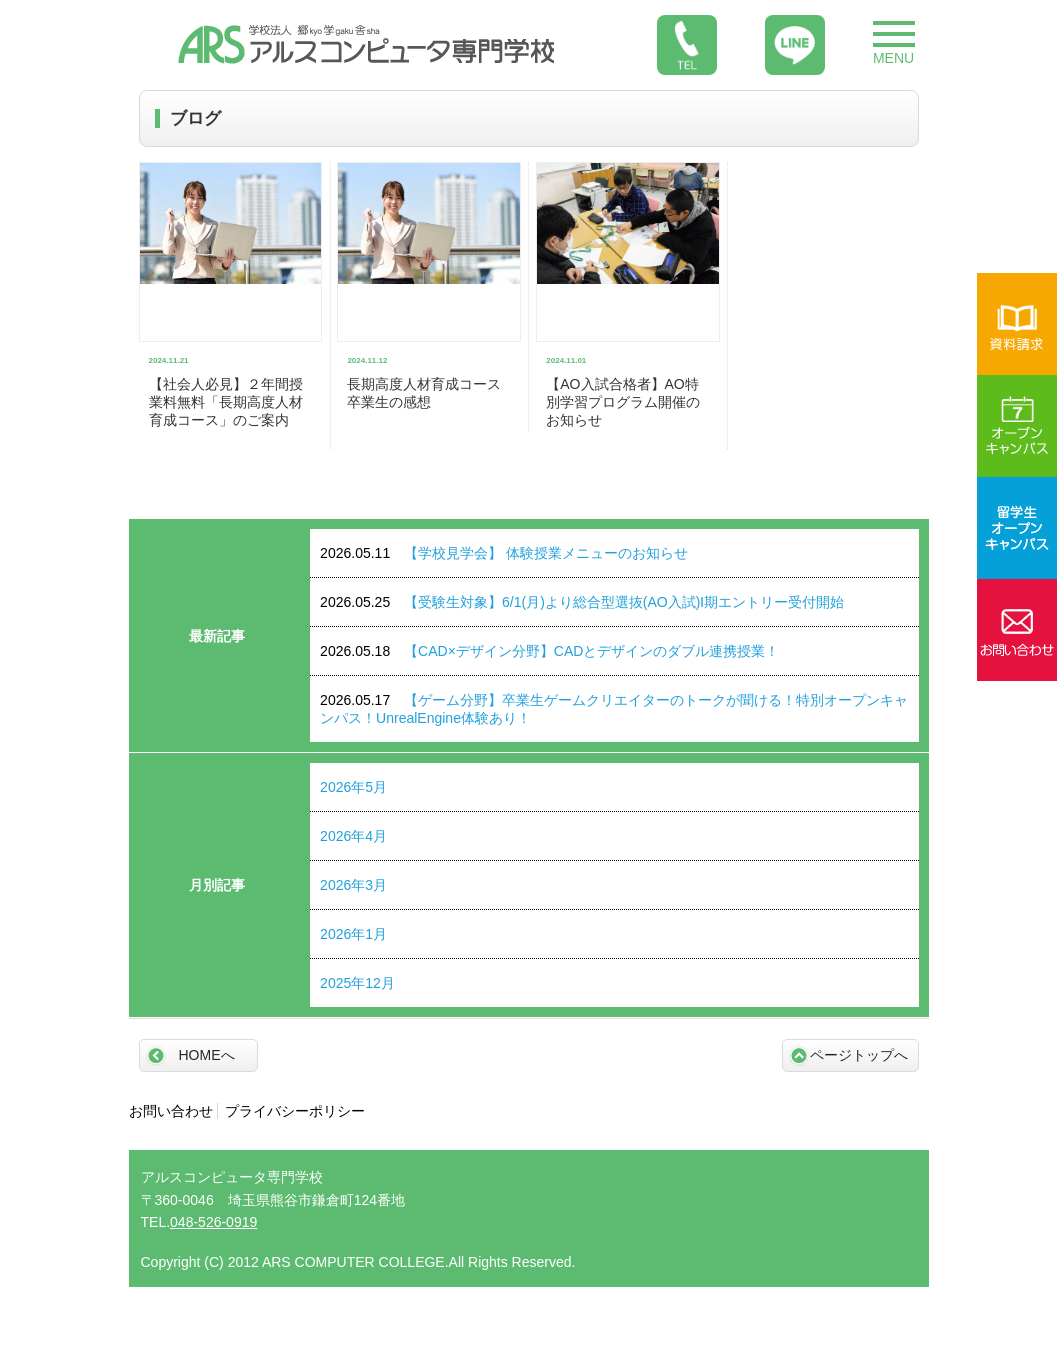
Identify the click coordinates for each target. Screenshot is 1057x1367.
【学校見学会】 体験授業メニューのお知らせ (504, 553)
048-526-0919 (213, 1222)
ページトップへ (859, 1055)
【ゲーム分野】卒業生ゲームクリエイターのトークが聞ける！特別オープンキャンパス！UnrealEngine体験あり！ (614, 709)
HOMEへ (207, 1055)
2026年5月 (353, 787)
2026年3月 (353, 885)
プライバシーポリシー (295, 1111)
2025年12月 (357, 983)
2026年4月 (353, 836)
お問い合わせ (171, 1111)
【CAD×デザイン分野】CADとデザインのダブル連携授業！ (549, 651)
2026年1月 (353, 934)
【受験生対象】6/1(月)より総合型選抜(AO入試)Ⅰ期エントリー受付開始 (582, 602)
